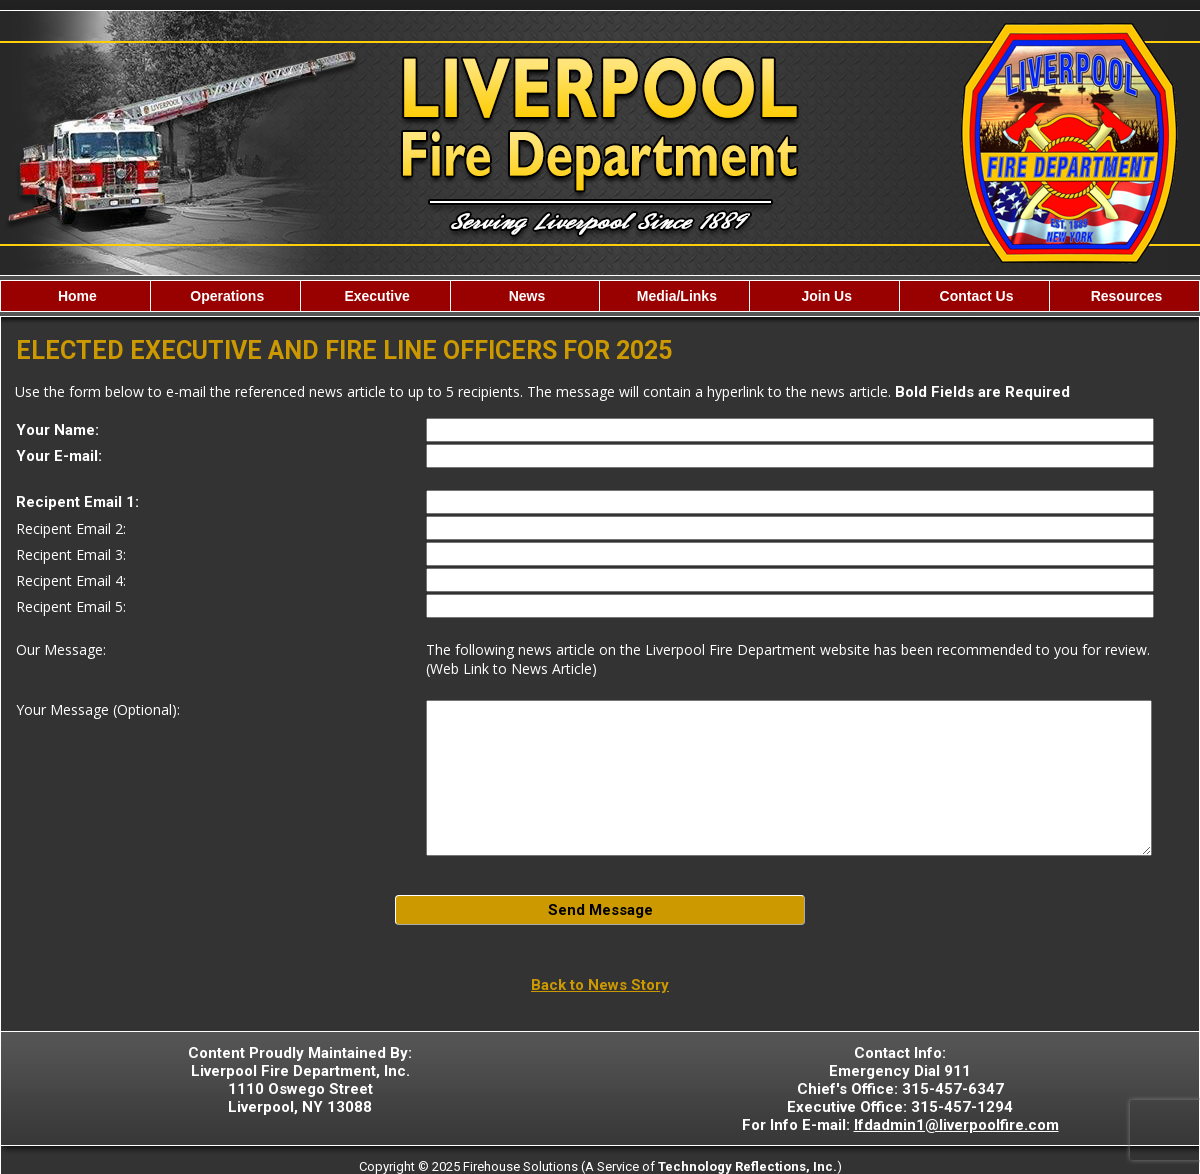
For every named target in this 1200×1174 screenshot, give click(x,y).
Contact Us (975, 296)
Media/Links (675, 296)
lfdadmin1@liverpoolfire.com (956, 1125)
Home (75, 296)
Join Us (825, 296)
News (525, 296)
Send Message (600, 910)
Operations (225, 296)
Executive (375, 296)
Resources (1124, 296)
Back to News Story (600, 985)
